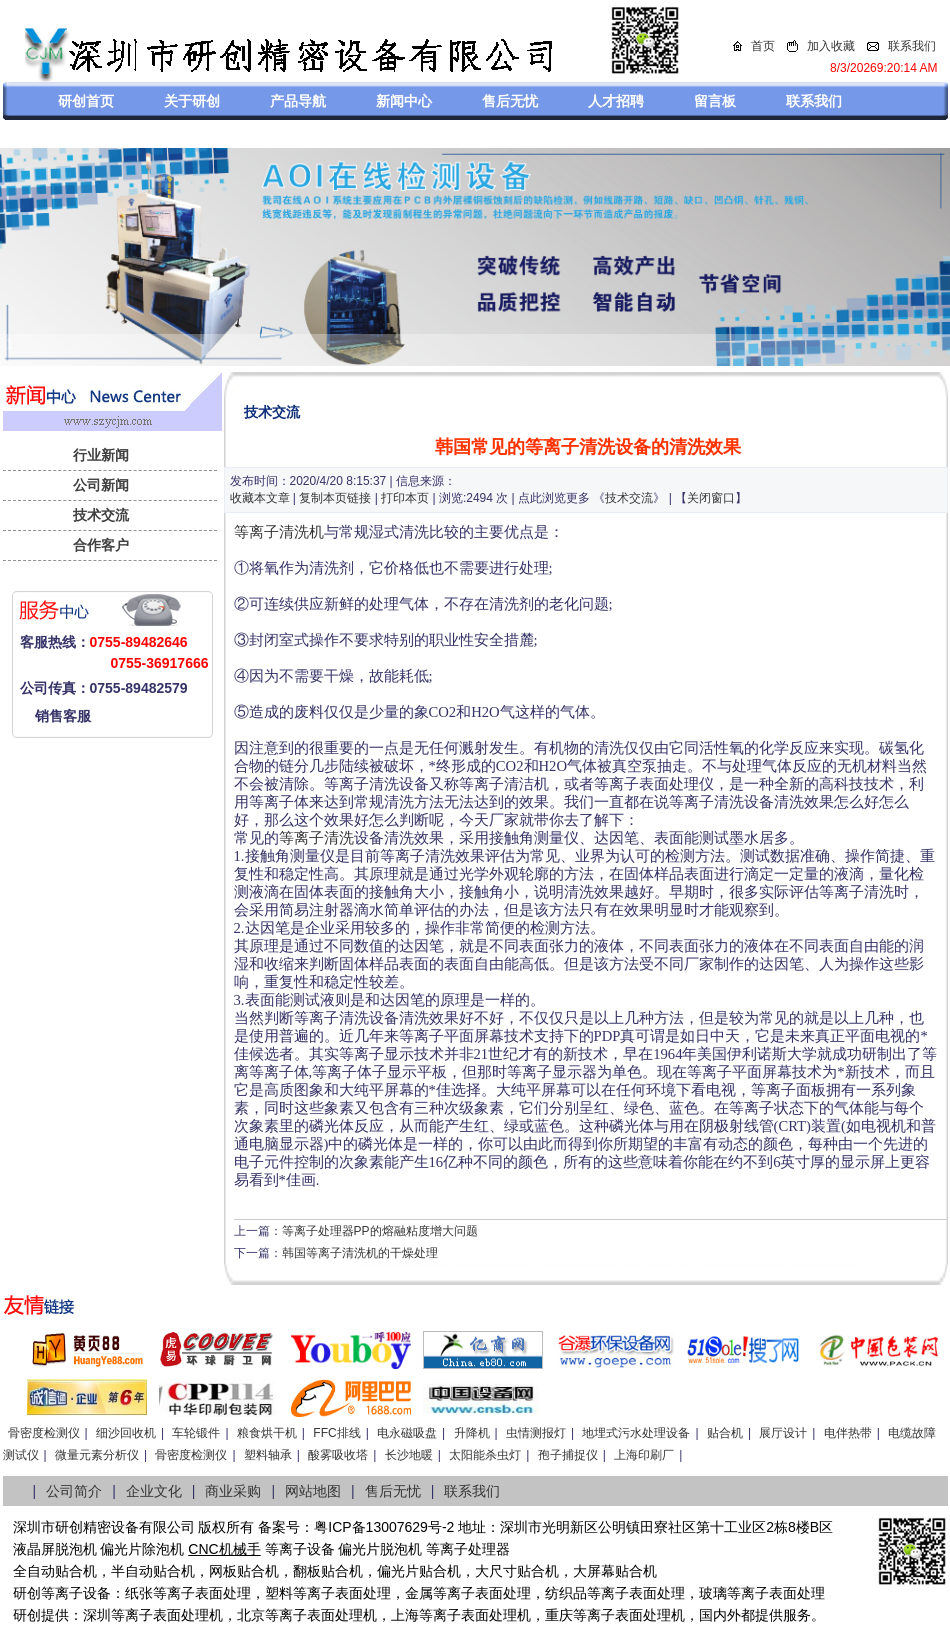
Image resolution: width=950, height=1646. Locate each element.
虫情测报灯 (536, 1433)
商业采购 (233, 1491)
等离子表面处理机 (167, 1615)
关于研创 (192, 101)
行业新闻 (101, 455)
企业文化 (154, 1491)
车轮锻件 (196, 1433)
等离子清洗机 (279, 532)
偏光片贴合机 (419, 1571)
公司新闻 (101, 485)
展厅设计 (783, 1433)
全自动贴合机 (55, 1571)
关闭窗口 (711, 498)
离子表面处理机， (643, 1615)
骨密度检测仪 (44, 1433)
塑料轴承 (268, 1455)
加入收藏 (831, 46)
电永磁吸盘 (407, 1433)
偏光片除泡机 (142, 1549)
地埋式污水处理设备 (636, 1433)
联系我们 (912, 46)
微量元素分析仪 (97, 1455)
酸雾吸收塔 (338, 1455)
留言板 (715, 101)
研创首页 (86, 101)
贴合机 (725, 1433)
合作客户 (101, 545)
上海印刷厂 (644, 1455)
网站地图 (313, 1491)
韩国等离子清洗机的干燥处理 (360, 1253)
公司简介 (74, 1491)
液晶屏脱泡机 (55, 1549)
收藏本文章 (260, 498)
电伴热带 (848, 1433)
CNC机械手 (224, 1549)
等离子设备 (300, 1549)
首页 (763, 46)
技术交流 (101, 515)
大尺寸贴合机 (517, 1571)
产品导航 (298, 101)
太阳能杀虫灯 (485, 1455)
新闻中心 (404, 101)
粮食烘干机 (267, 1433)
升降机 (472, 1433)
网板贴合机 (244, 1571)
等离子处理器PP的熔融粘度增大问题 (380, 1231)
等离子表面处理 (202, 1593)
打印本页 (405, 498)
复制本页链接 (335, 498)
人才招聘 (616, 101)
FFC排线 (336, 1433)
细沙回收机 (126, 1433)
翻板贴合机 (328, 1571)
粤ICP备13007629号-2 (384, 1527)
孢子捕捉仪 (568, 1455)
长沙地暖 (409, 1455)
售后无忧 (510, 101)
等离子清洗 (316, 838)
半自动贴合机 (153, 1571)
